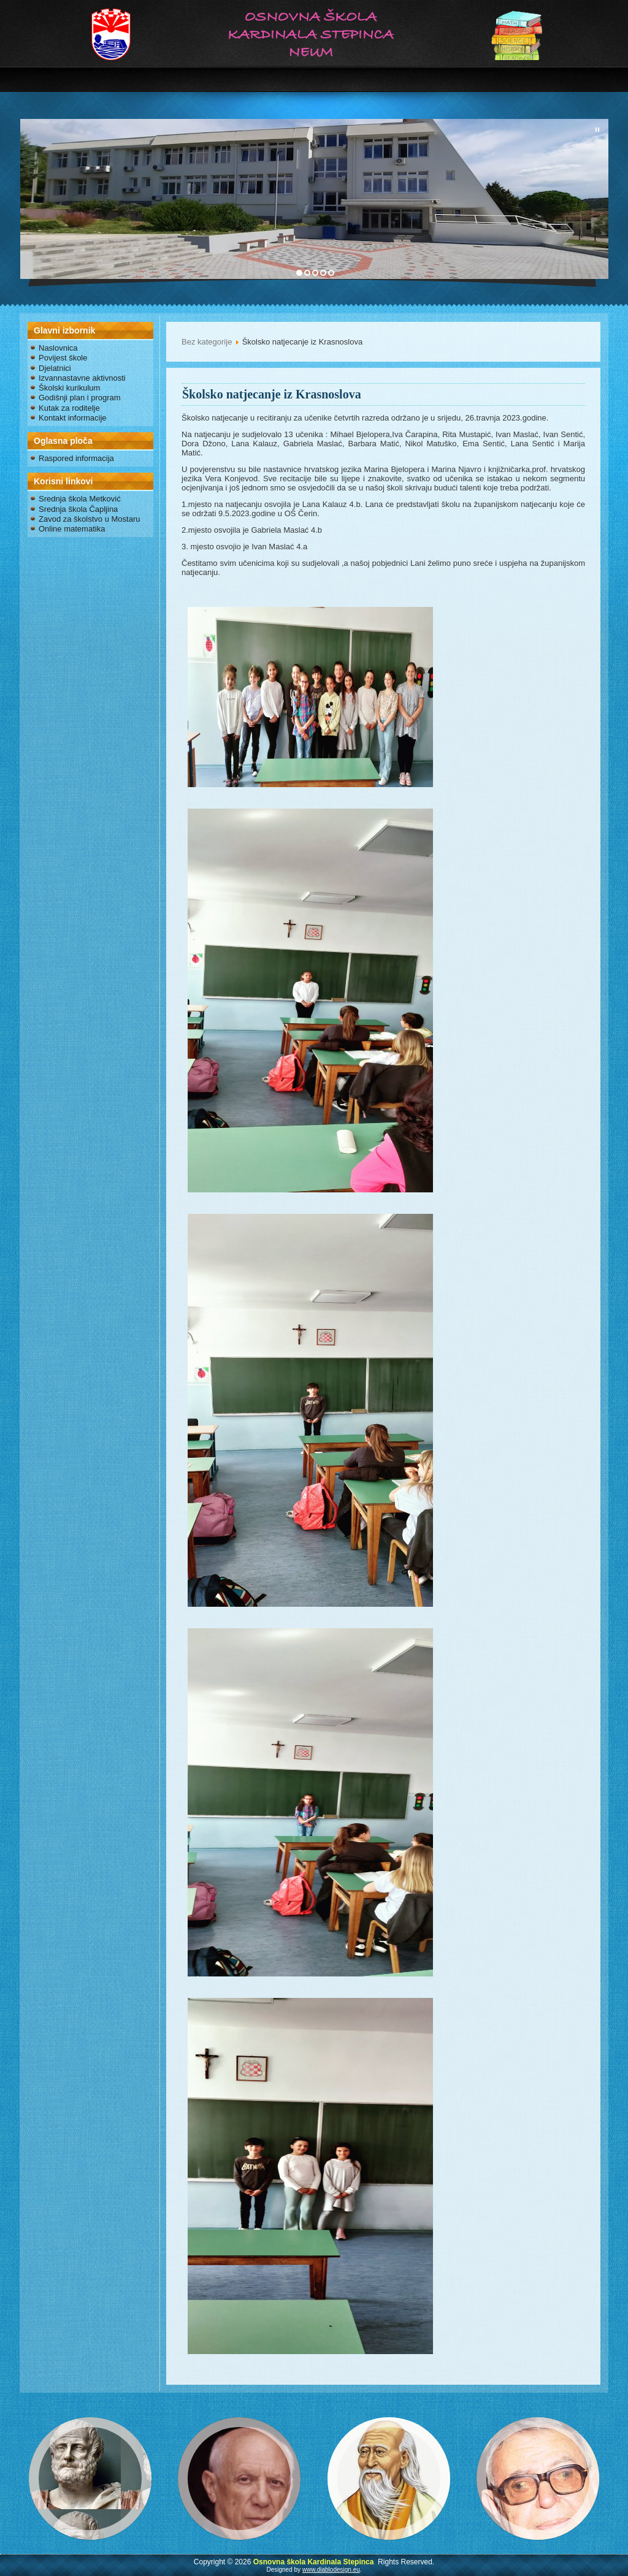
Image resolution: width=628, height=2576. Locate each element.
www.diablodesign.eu (331, 2569)
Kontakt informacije (73, 417)
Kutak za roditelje (69, 408)
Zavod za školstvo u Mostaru (89, 519)
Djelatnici (55, 368)
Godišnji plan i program (80, 397)
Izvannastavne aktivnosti (82, 378)
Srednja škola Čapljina (78, 509)
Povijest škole (63, 357)
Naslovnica (58, 347)
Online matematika (72, 528)
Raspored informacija (76, 458)
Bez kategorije (207, 341)
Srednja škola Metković (80, 498)
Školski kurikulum (69, 387)
